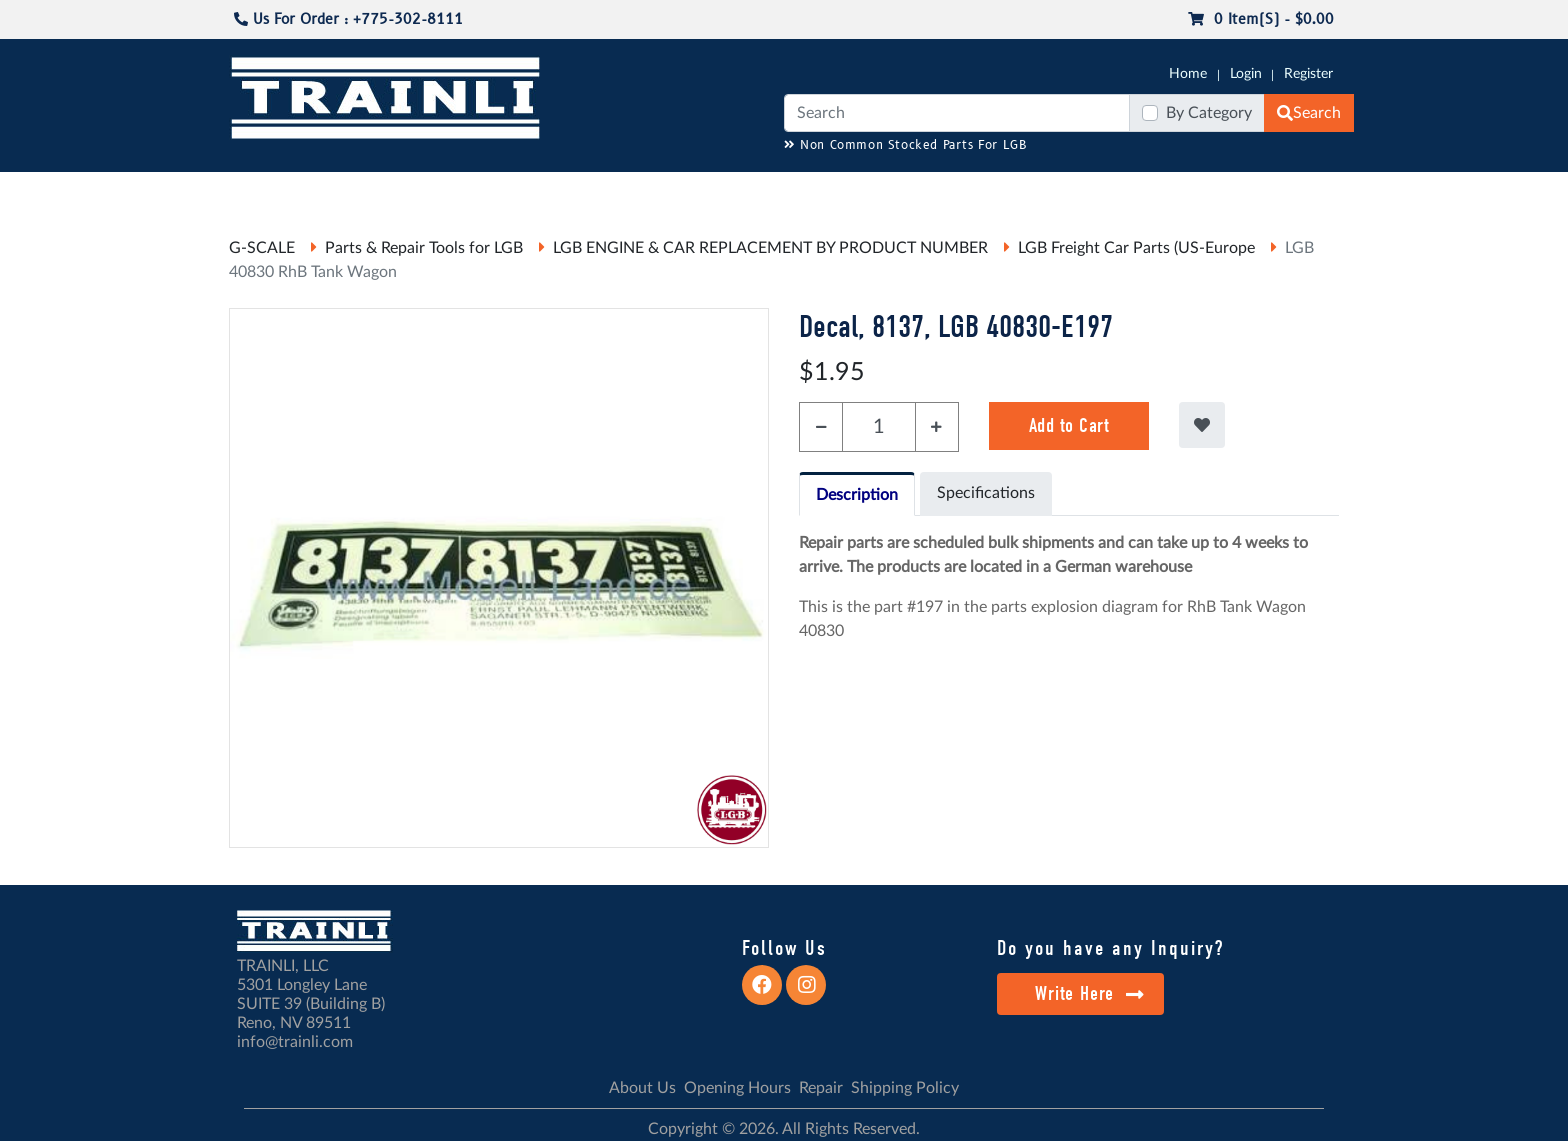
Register (1308, 74)
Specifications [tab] (986, 493)
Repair (821, 1088)
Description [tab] (857, 495)
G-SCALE (260, 191)
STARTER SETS (1205, 191)
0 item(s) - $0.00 (1261, 19)
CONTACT (1304, 191)
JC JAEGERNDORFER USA (495, 191)
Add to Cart (1069, 425)
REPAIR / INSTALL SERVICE (895, 191)
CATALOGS (357, 191)
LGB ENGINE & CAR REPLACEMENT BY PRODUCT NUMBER (770, 248)
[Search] (957, 113)
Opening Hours (737, 1088)
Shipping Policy (905, 1088)
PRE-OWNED (1044, 191)
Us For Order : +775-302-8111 (348, 19)
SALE (1123, 191)
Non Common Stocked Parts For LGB (905, 145)
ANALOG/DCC (744, 191)
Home (1188, 74)
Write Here (1089, 993)
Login (1246, 74)
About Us (642, 1088)
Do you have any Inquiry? (1110, 948)
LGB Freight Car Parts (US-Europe (1136, 248)
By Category (1209, 113)
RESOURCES (638, 191)
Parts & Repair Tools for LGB (424, 248)
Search (1309, 113)
